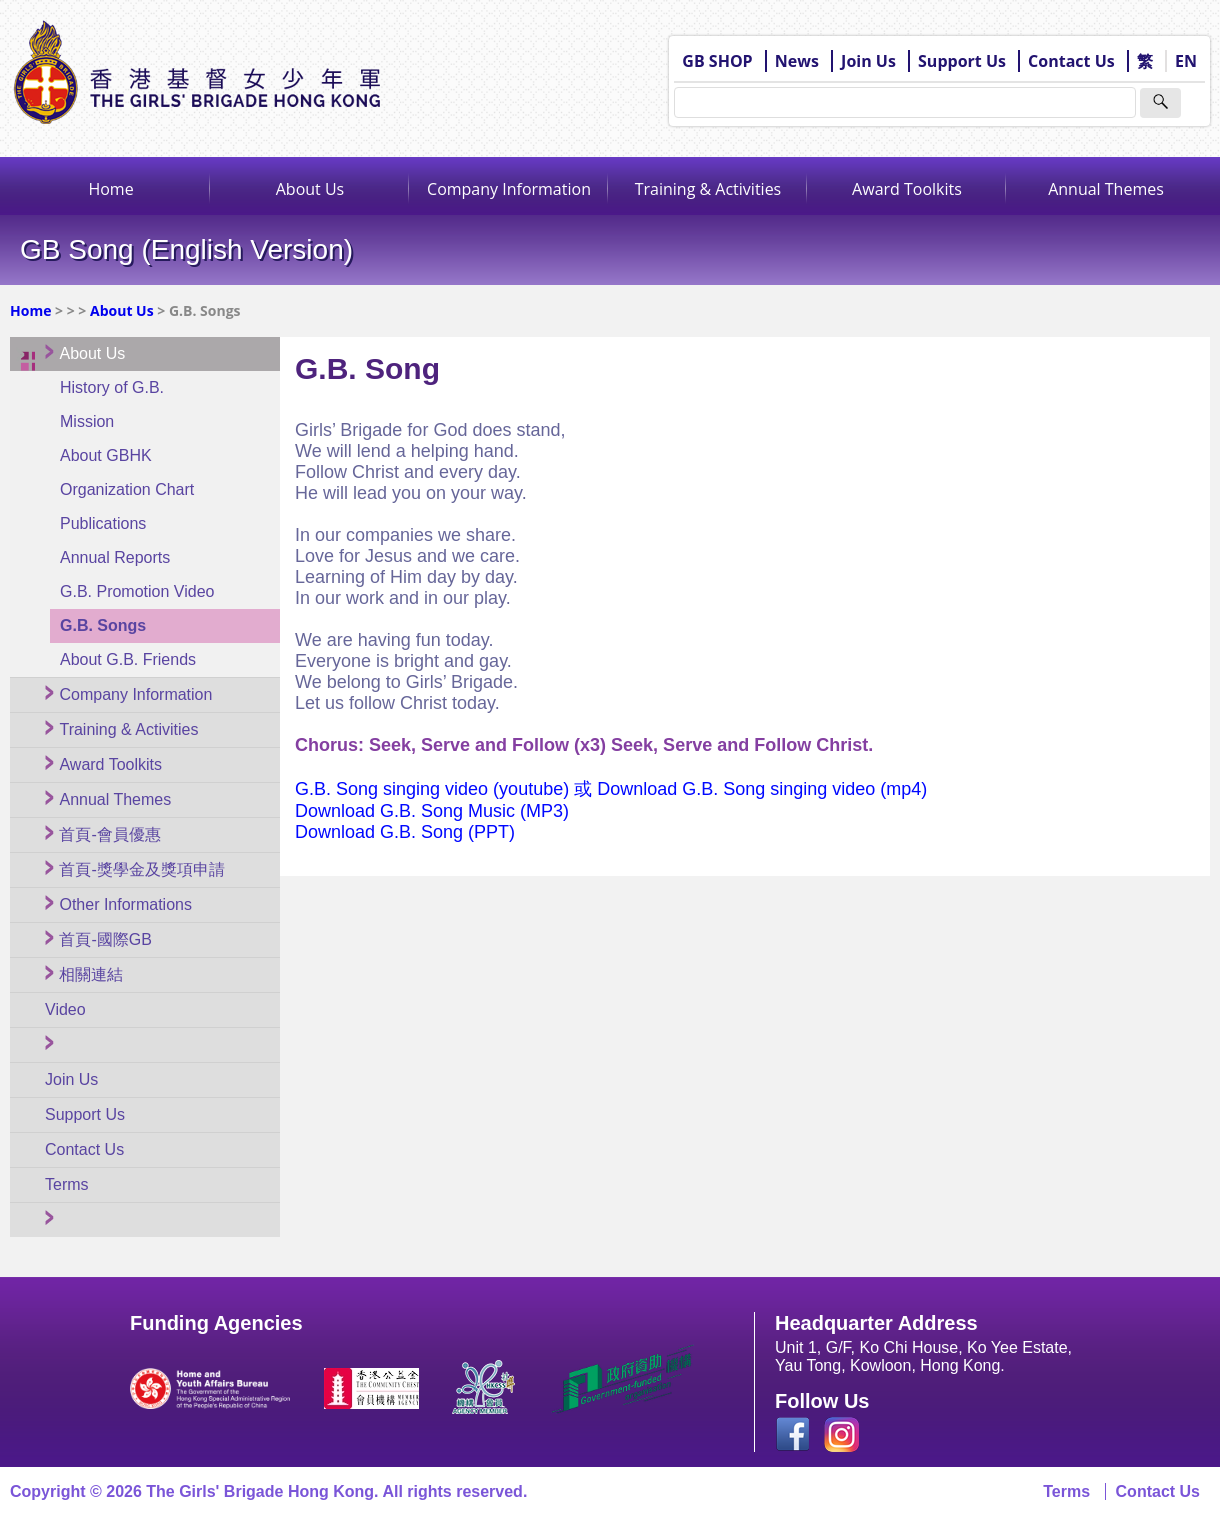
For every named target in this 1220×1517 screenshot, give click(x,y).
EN (1186, 61)
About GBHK (106, 455)
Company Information (509, 189)
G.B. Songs (103, 625)
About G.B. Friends (128, 659)
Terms (1066, 1491)
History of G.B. (112, 387)
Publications (103, 523)
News (797, 61)
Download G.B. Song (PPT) (405, 832)
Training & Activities (708, 189)
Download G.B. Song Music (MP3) (432, 811)
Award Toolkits (907, 189)
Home (110, 189)
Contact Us (1071, 61)
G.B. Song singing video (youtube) (434, 789)
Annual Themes (1106, 189)
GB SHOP (717, 61)
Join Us (868, 61)
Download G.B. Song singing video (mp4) (762, 789)
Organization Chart (127, 489)
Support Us (962, 61)
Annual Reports (115, 557)
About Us (310, 189)
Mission (87, 421)
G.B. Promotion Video (137, 591)
